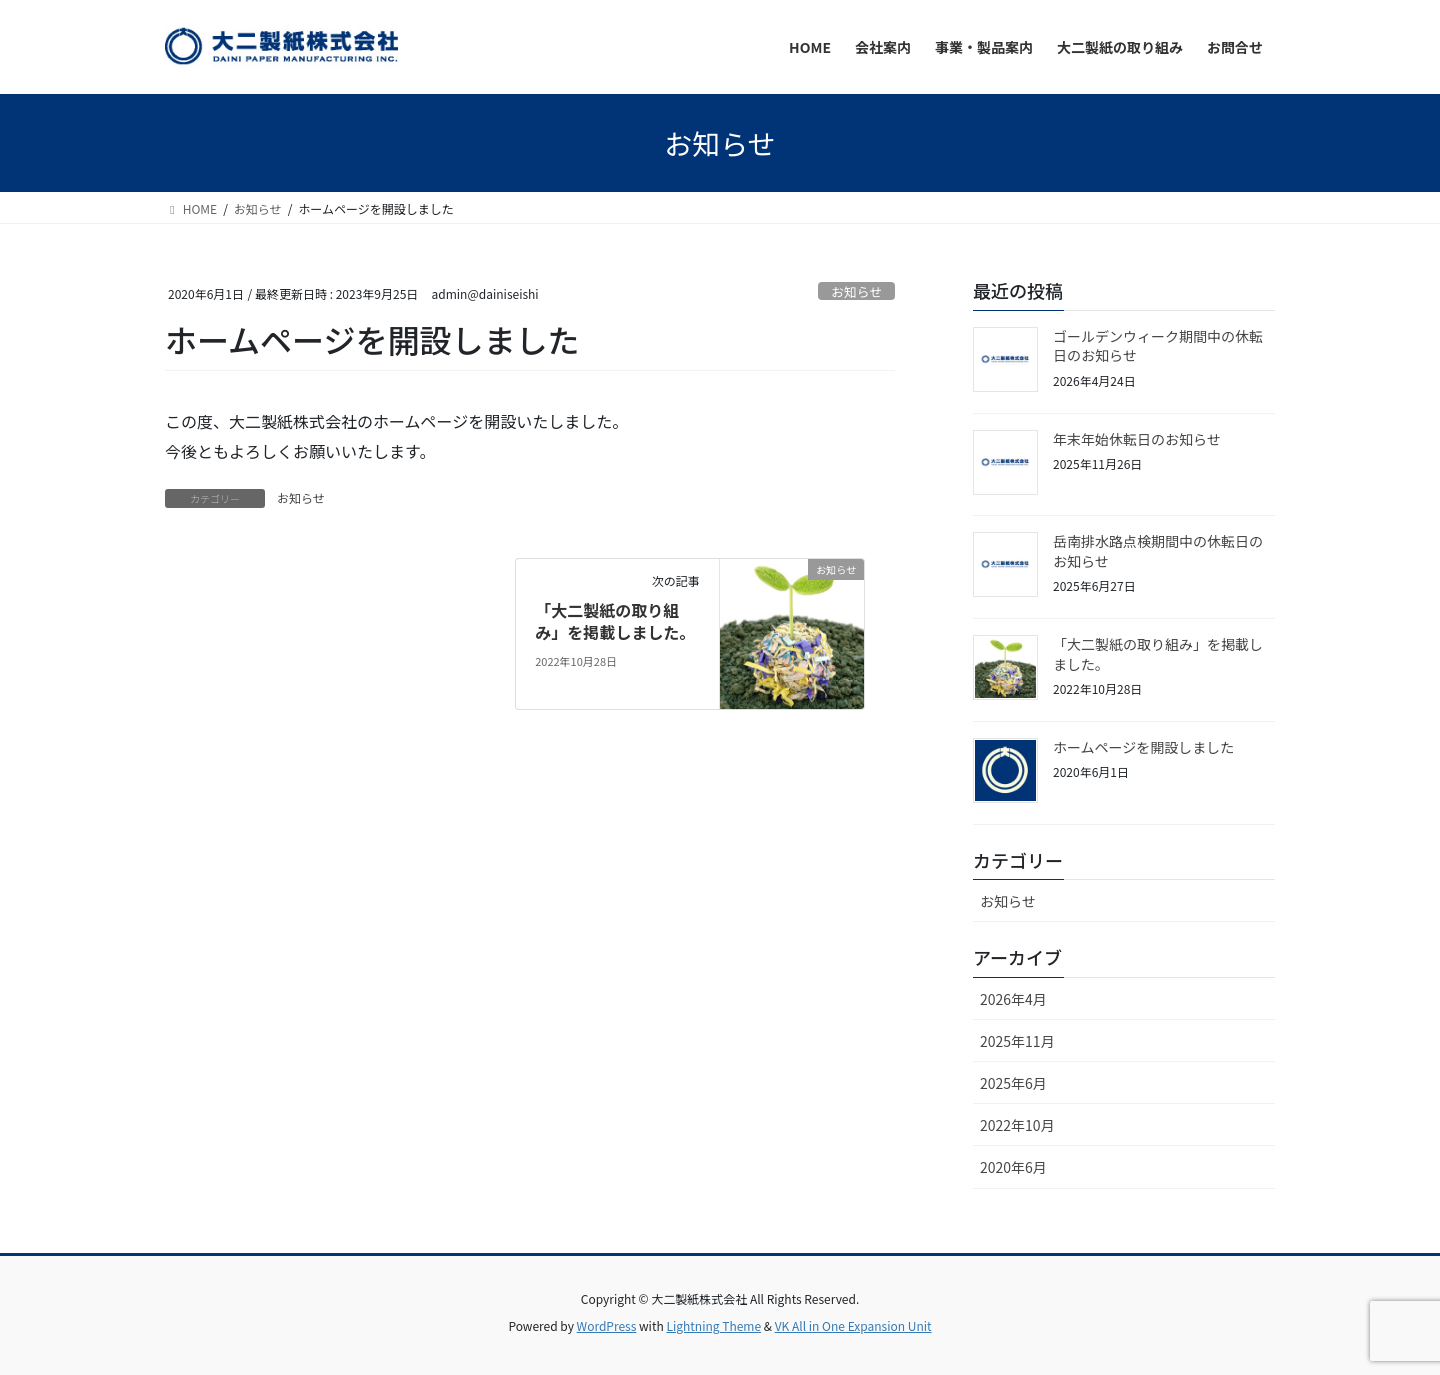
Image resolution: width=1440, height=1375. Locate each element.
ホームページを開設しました (1143, 747)
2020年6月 (1013, 1167)
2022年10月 (1017, 1125)
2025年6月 (1013, 1083)
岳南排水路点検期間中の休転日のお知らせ (1158, 551)
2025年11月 (1017, 1041)
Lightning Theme (713, 1325)
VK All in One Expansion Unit (853, 1325)
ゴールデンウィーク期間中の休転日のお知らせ (1158, 346)
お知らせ (856, 291)
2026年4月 (1013, 999)
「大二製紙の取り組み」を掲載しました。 (615, 621)
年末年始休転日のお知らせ (1137, 439)
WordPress (607, 1325)
